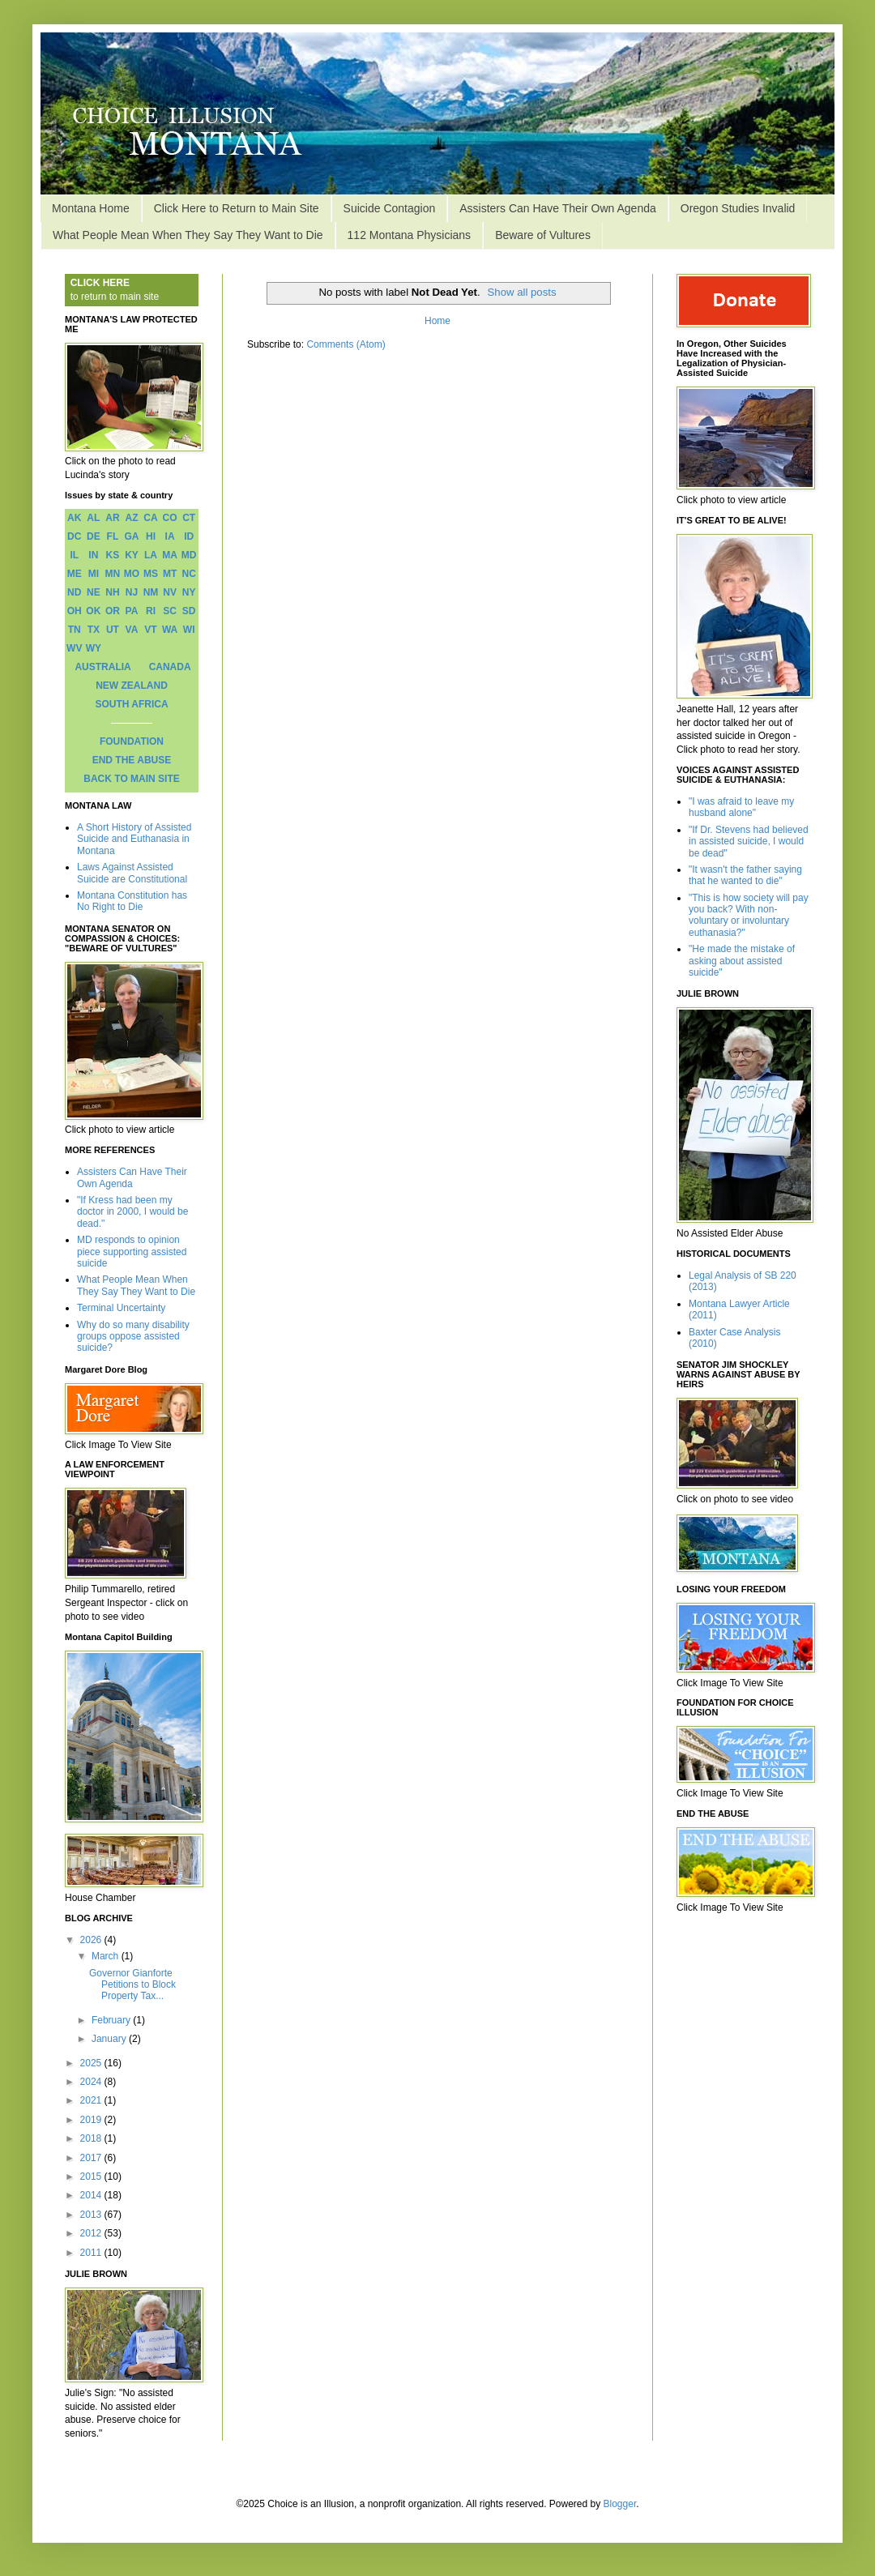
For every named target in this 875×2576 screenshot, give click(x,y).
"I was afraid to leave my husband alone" (741, 807)
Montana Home (91, 208)
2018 (92, 2138)
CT (188, 517)
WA (169, 629)
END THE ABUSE (132, 760)
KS (113, 555)
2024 (92, 2081)
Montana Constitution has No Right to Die (132, 901)
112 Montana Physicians (410, 235)
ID (189, 536)
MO (131, 573)
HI (151, 536)
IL (74, 555)
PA (132, 611)
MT (170, 573)
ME (74, 573)
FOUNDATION (132, 741)
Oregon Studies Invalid (738, 208)
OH (74, 611)
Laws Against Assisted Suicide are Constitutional (132, 872)
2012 (92, 2233)
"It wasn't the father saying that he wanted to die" (745, 875)
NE (93, 592)
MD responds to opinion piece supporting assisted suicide (131, 1251)
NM (151, 592)
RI (151, 611)
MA (169, 555)
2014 (92, 2195)
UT (112, 629)
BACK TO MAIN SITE (131, 778)
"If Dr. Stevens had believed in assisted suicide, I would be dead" (749, 841)
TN (74, 629)
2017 (92, 2158)
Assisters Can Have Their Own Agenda (557, 208)
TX (94, 629)
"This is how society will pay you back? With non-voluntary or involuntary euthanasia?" (749, 915)
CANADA (170, 667)
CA (150, 517)
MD (189, 555)
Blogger (620, 2504)
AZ (131, 517)
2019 (92, 2119)
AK (74, 517)
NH (112, 592)
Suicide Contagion (390, 208)
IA (170, 536)
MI (93, 573)
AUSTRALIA (102, 667)
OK (93, 611)
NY (189, 592)
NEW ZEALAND (132, 685)
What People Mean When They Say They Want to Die (188, 235)
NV (170, 592)
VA (132, 629)
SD (189, 611)
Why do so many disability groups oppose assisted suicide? (133, 1336)
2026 (92, 1940)
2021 (92, 2100)
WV (74, 648)
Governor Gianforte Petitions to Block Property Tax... (132, 1984)
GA (131, 536)
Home (437, 321)
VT (150, 629)
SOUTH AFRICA (131, 704)
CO (170, 517)
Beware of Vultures (543, 235)
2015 (92, 2176)
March (107, 1956)
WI (189, 629)
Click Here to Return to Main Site (236, 208)
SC (170, 611)
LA (150, 555)
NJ (132, 592)
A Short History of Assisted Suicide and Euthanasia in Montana (134, 839)
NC (189, 573)
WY (93, 648)
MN (113, 573)
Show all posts (522, 292)
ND (74, 592)
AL (93, 517)
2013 (92, 2214)
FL (113, 536)
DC (74, 536)
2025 (92, 2063)
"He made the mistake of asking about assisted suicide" (742, 960)
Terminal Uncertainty (121, 1308)
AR (112, 517)
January (110, 2038)
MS (150, 573)
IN (93, 555)
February (112, 2020)
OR (112, 611)
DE (93, 536)
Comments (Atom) (345, 344)
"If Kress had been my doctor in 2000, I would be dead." (132, 1211)
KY (132, 555)
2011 (92, 2252)
